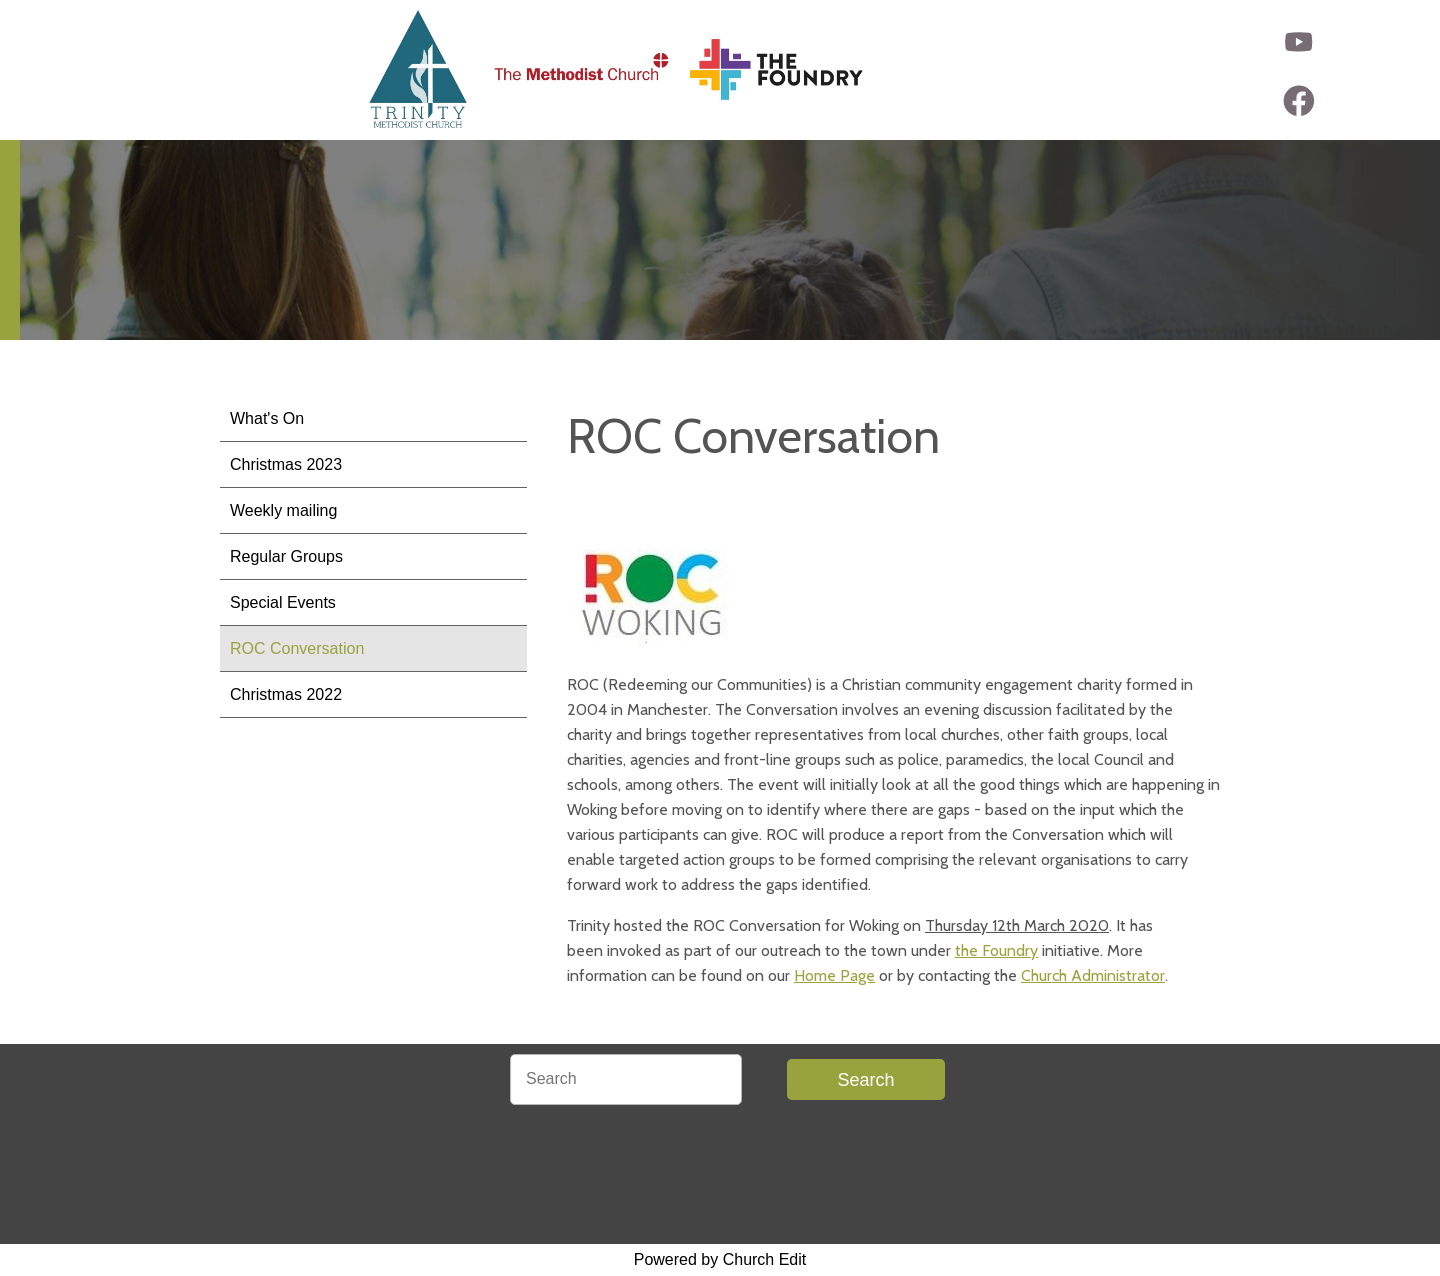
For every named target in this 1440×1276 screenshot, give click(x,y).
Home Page (834, 975)
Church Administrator (1093, 975)
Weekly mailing (283, 510)
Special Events (283, 602)
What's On (267, 418)
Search (865, 1080)
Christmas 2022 (286, 694)
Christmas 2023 (286, 464)
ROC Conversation (297, 648)
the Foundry (996, 950)
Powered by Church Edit (720, 1259)
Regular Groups (286, 556)
